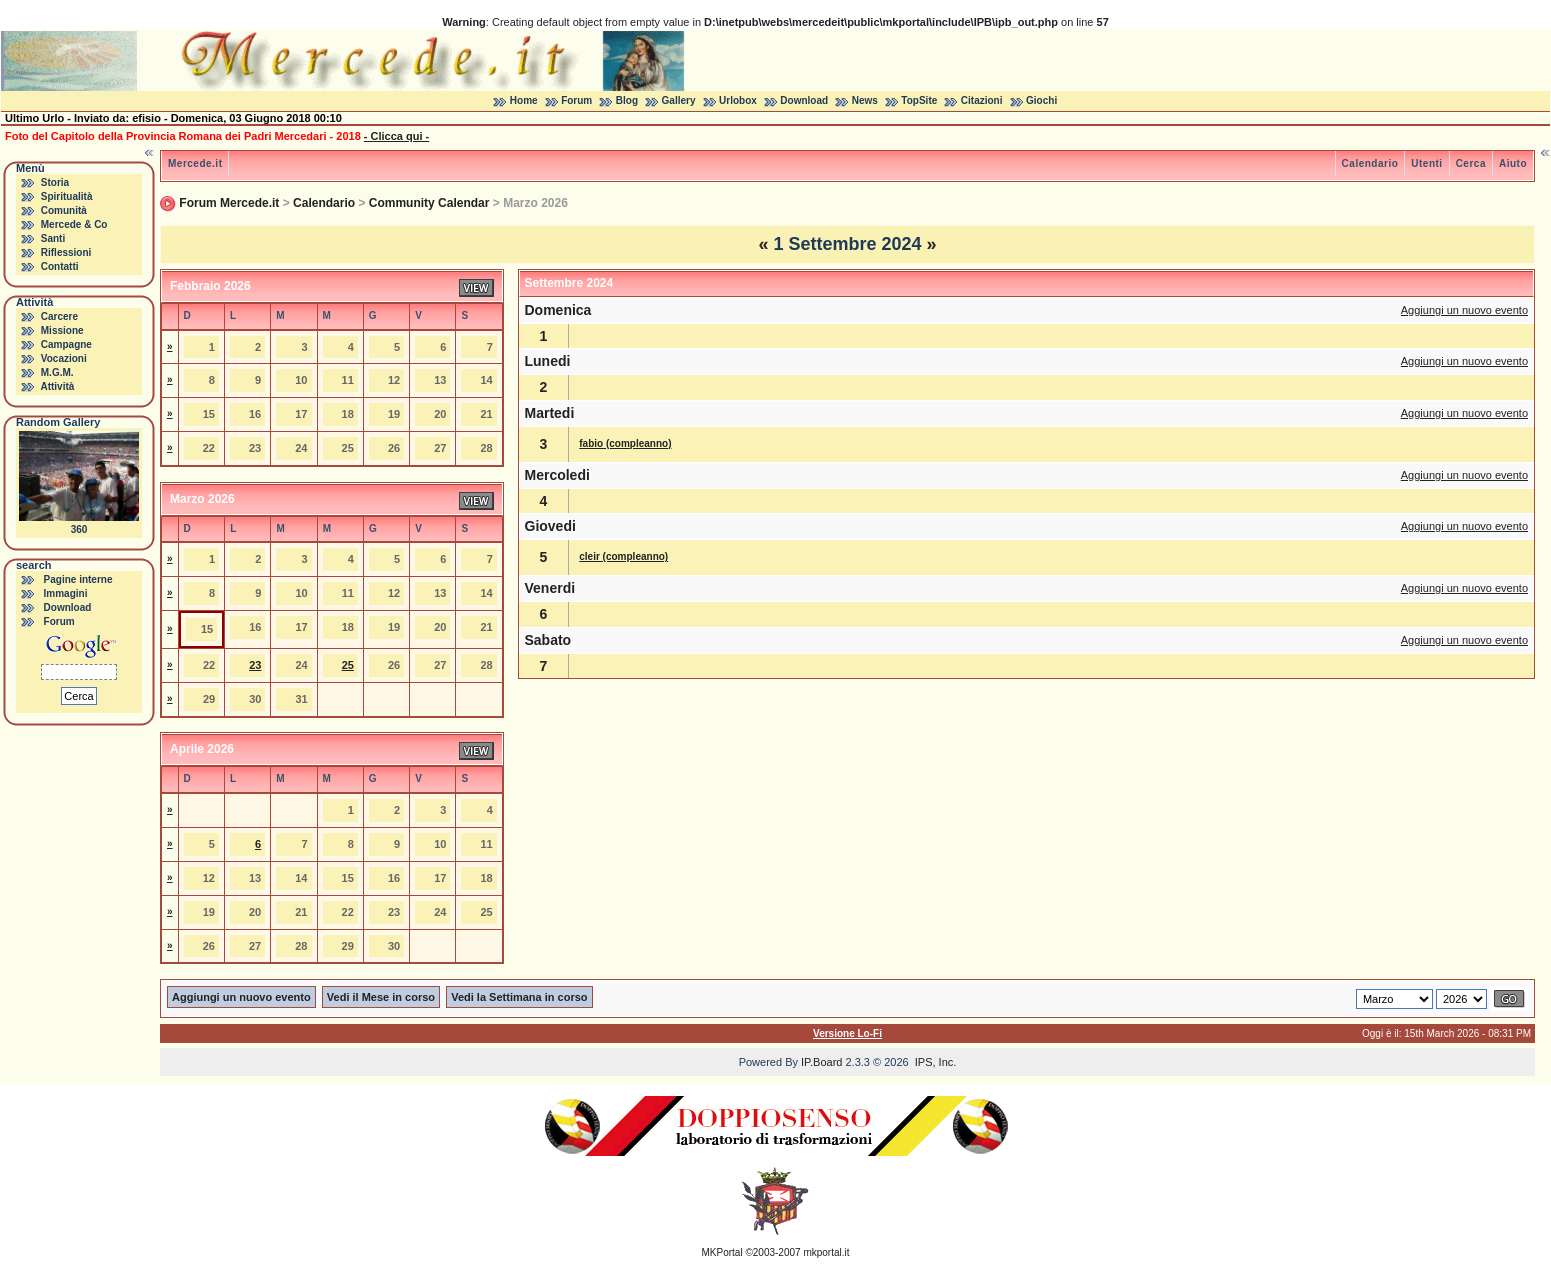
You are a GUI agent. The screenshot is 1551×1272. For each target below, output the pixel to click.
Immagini (66, 593)
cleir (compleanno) (623, 556)
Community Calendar (429, 203)
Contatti (60, 266)
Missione (62, 330)
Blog (627, 100)
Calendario (1370, 163)
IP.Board (821, 1062)
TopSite (919, 100)
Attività (57, 386)
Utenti (1426, 163)
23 (255, 665)
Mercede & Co (74, 224)
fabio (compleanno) (625, 443)
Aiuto (1513, 163)
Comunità (64, 210)
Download (804, 100)
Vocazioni (64, 358)
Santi (53, 238)
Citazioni (982, 100)
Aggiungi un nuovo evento (1464, 310)
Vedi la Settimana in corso (519, 997)
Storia (55, 182)
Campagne (66, 344)
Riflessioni (66, 252)
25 (348, 665)
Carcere (59, 316)
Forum (576, 100)
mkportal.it (826, 1252)
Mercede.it (195, 163)
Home (524, 100)
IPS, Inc (934, 1062)
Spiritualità (67, 196)
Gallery (679, 100)
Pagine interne (78, 579)
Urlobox (738, 100)
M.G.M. (57, 372)
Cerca (1471, 163)
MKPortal (722, 1252)
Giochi (1041, 100)
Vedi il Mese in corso (381, 997)
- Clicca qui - (396, 136)
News (865, 100)
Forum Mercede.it (229, 203)
